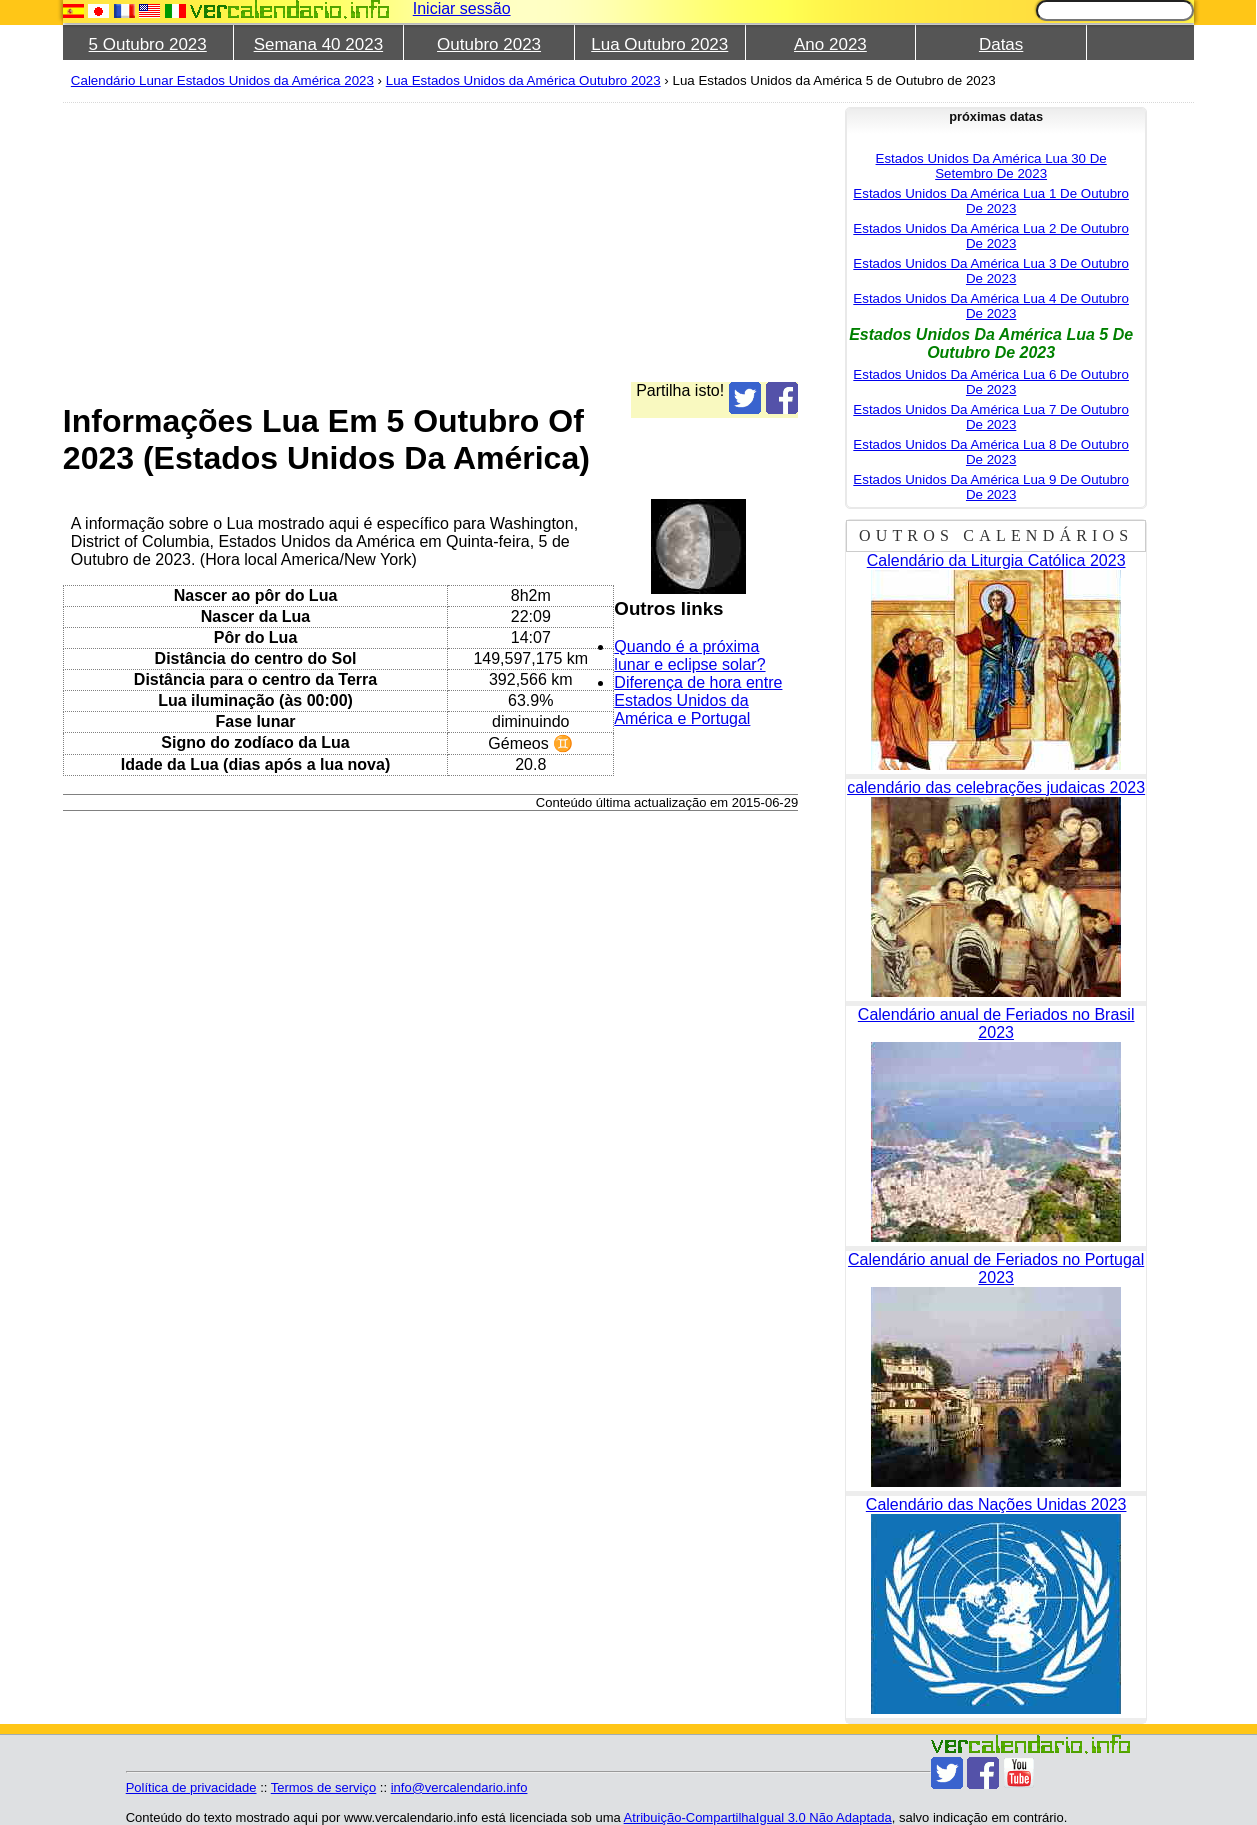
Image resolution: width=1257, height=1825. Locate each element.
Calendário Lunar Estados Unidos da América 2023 (222, 80)
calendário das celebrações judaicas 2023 (996, 787)
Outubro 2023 (489, 44)
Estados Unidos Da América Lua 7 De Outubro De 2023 (991, 417)
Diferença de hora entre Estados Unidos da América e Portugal (698, 700)
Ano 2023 (830, 44)
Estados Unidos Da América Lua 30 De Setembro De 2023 (991, 166)
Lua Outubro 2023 (659, 44)
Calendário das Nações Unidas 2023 (996, 1504)
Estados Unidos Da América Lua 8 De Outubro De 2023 (991, 452)
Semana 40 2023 (319, 44)
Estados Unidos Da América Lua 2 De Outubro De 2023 (991, 236)
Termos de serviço (323, 1787)
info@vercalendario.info (459, 1787)
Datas (1001, 44)
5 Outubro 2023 (148, 44)
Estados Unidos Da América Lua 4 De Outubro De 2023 (991, 306)
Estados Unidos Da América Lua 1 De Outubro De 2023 (991, 201)
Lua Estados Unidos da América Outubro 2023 (523, 80)
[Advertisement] (430, 242)
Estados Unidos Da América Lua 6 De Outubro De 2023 (991, 382)
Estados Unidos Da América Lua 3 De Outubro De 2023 (991, 271)
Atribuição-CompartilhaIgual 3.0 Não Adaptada (758, 1817)
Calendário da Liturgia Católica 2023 (996, 560)
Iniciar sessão (462, 8)
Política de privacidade (191, 1787)
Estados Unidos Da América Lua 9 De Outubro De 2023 (991, 487)
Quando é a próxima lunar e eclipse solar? (689, 655)
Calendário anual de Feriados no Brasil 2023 (996, 1023)
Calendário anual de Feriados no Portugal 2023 (996, 1268)
